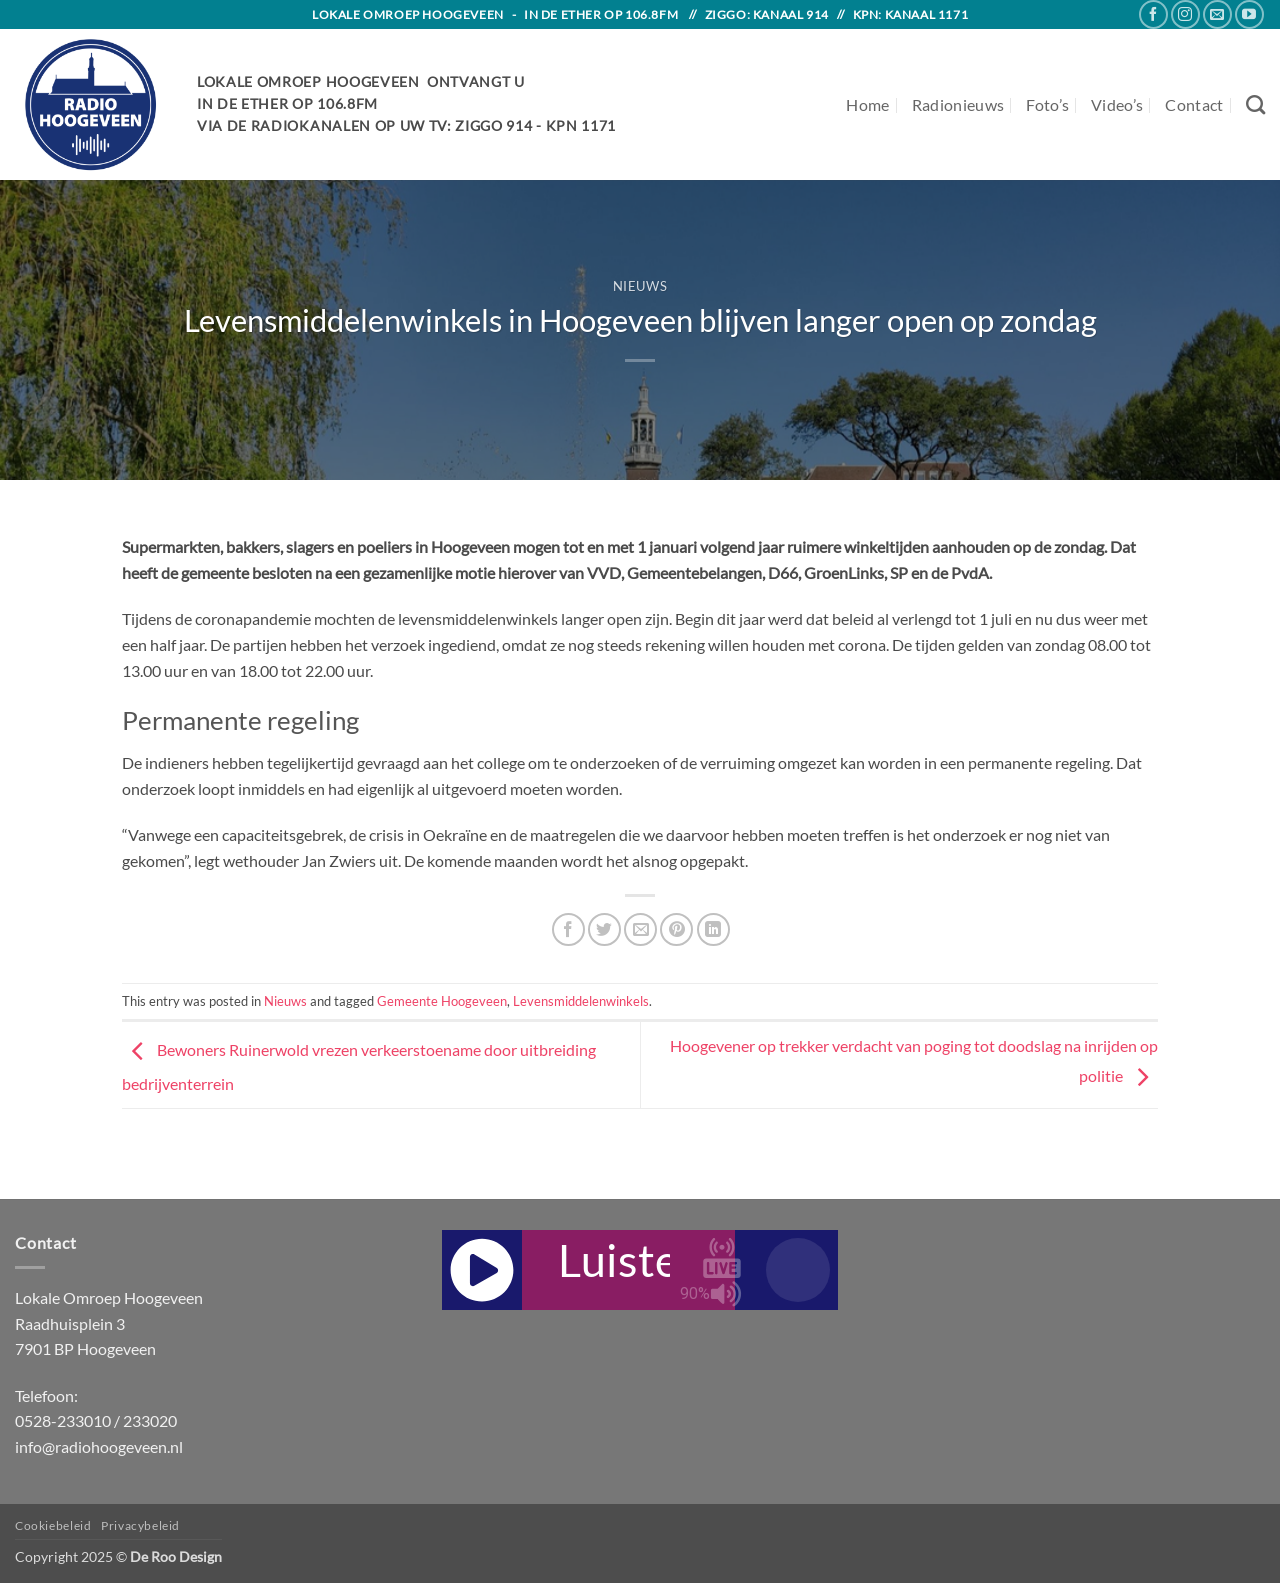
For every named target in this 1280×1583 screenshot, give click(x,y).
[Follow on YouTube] (1249, 14)
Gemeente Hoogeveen (442, 1001)
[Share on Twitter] (604, 929)
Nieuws (640, 286)
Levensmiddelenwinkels (581, 1001)
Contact (1194, 104)
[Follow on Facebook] (1153, 14)
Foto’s (1047, 104)
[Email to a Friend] (640, 929)
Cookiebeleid (53, 1525)
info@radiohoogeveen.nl (99, 1446)
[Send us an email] (1217, 14)
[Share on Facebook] (568, 929)
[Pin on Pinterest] (676, 929)
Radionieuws (958, 104)
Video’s (1117, 104)
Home (867, 104)
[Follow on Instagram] (1185, 14)
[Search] (1255, 104)
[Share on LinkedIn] (713, 929)
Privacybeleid (140, 1525)
